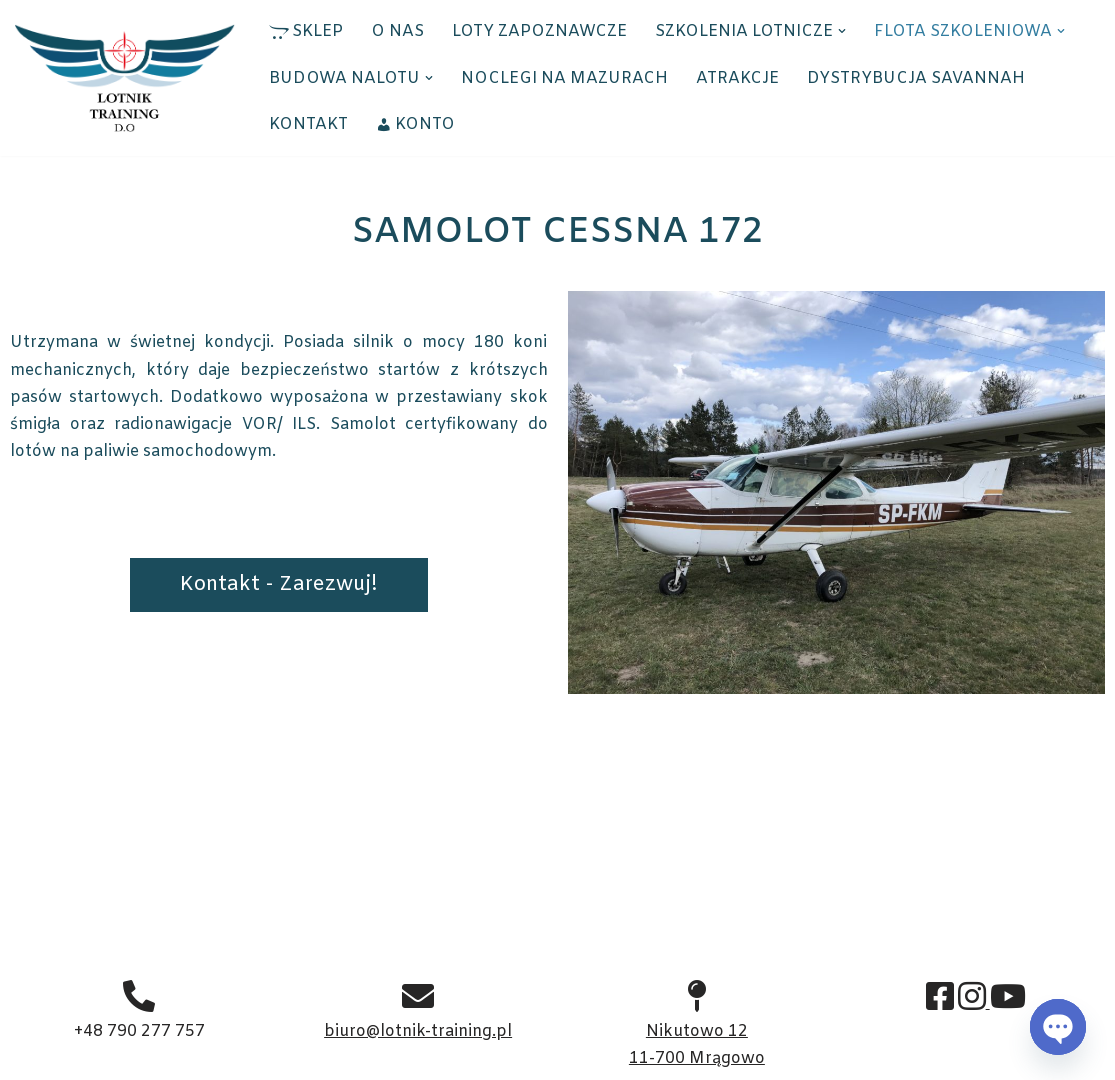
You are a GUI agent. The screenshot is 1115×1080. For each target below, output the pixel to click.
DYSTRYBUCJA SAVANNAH (916, 78)
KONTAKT (308, 124)
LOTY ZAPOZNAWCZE (539, 31)
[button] (842, 31)
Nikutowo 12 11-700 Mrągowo (697, 1030)
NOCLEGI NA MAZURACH (564, 78)
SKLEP (306, 31)
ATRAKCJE (737, 78)
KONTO (415, 124)
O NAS (397, 31)
